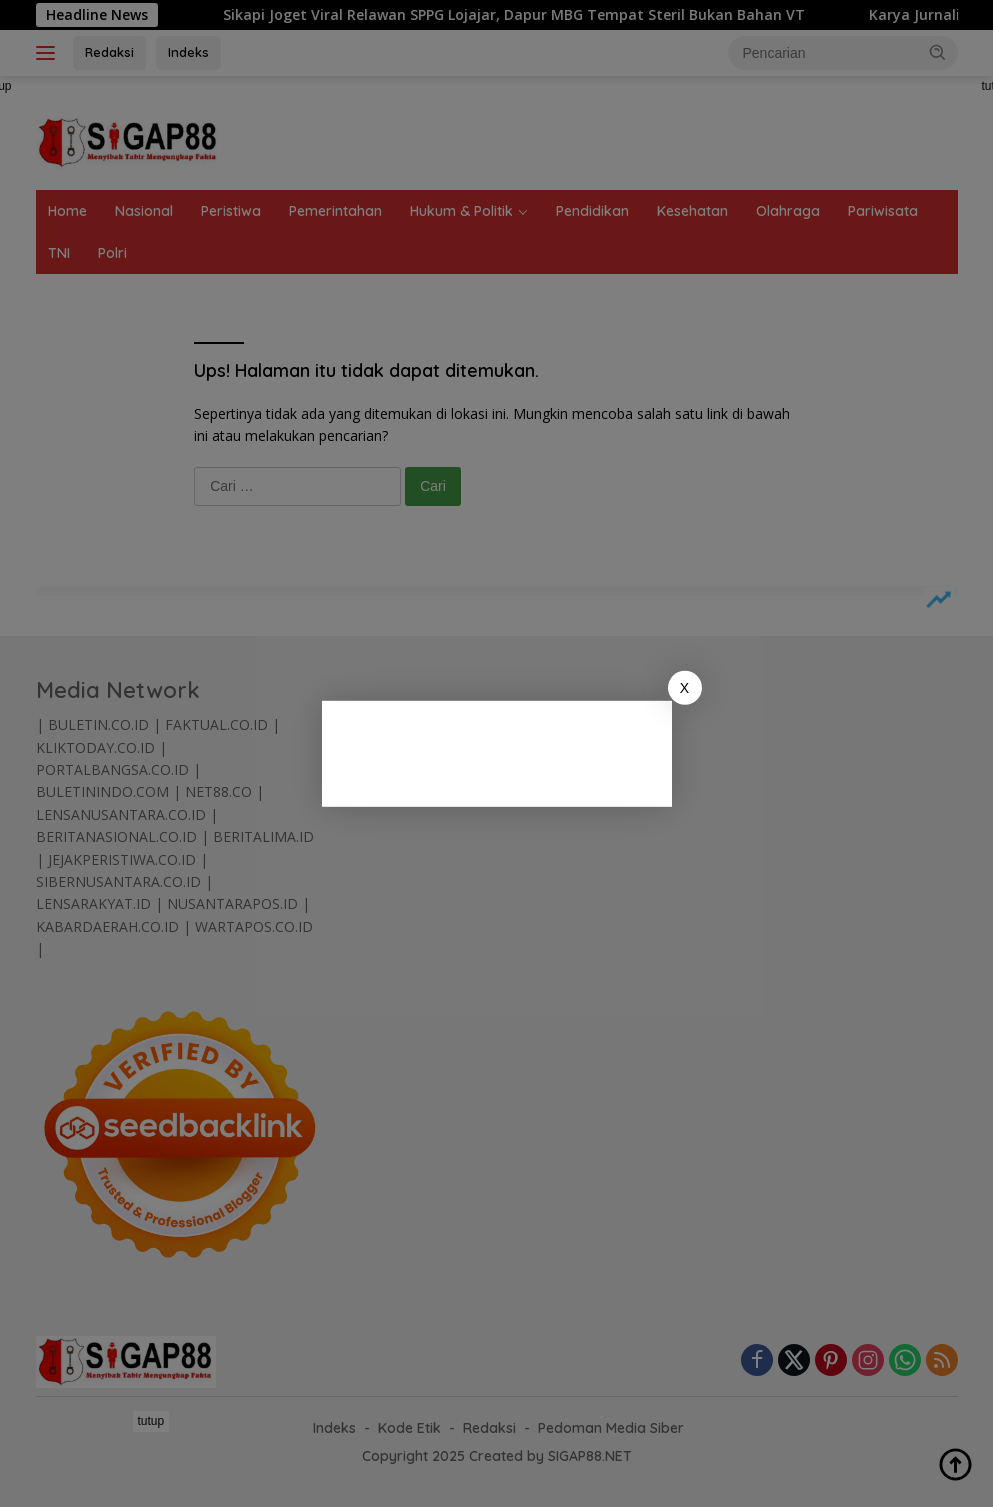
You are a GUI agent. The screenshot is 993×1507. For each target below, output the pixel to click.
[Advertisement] (522, 750)
